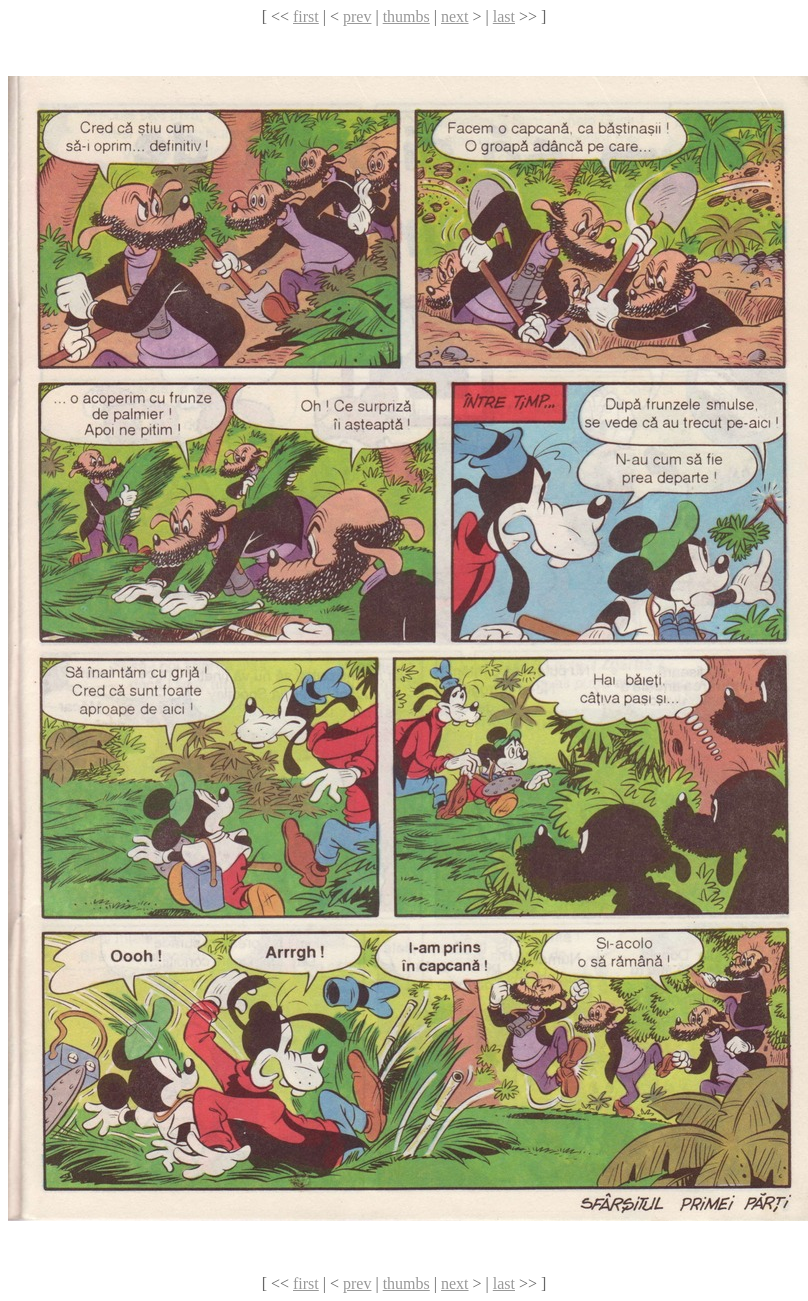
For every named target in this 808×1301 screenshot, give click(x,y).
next (455, 16)
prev (357, 16)
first (306, 16)
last (504, 16)
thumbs (406, 16)
